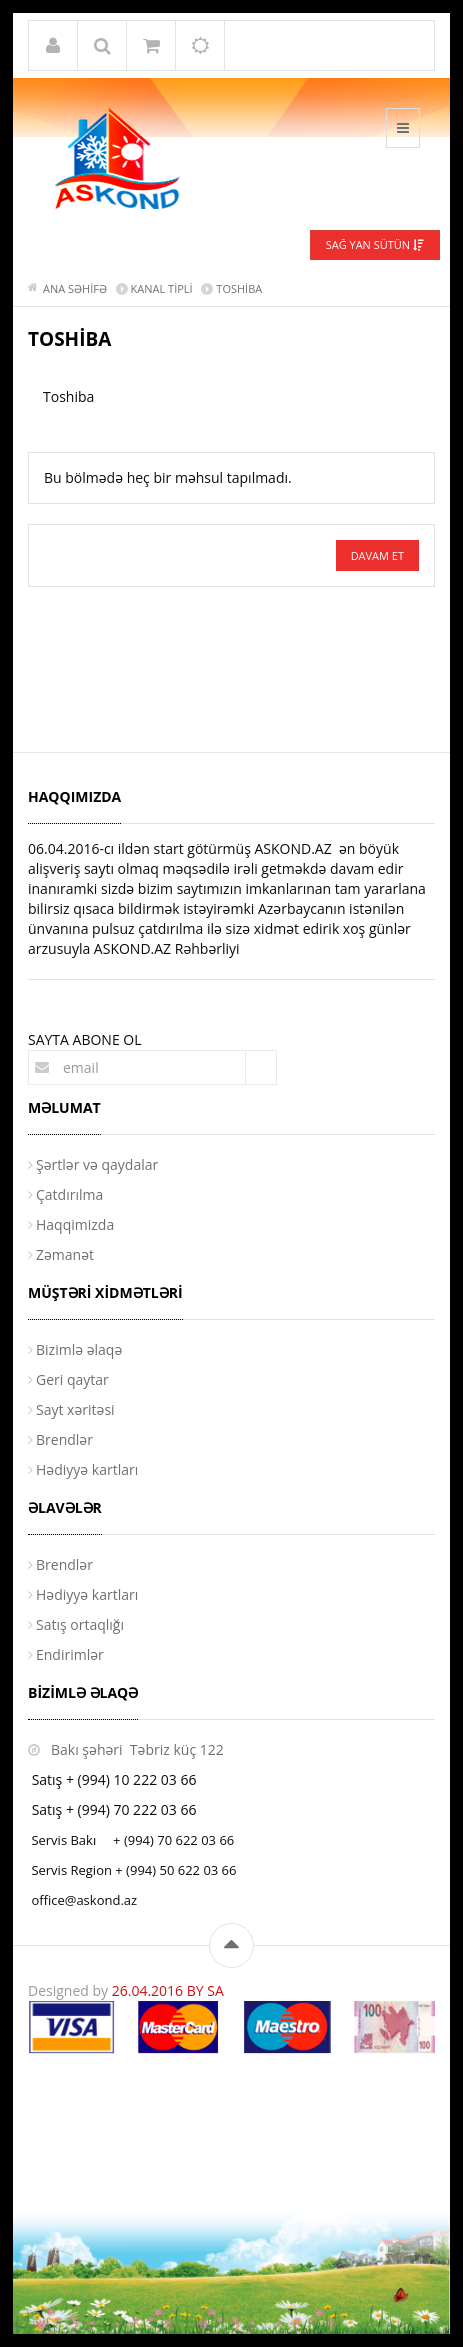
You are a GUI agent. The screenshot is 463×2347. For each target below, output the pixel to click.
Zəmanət (65, 1254)
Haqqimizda (75, 1224)
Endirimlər (70, 1654)
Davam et (377, 555)
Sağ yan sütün (375, 244)
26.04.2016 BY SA (168, 1990)
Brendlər (64, 1439)
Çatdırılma (69, 1194)
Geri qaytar (72, 1379)
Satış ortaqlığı (80, 1624)
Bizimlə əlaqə (79, 1349)
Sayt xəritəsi (75, 1409)
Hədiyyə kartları (87, 1469)
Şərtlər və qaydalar (97, 1164)
